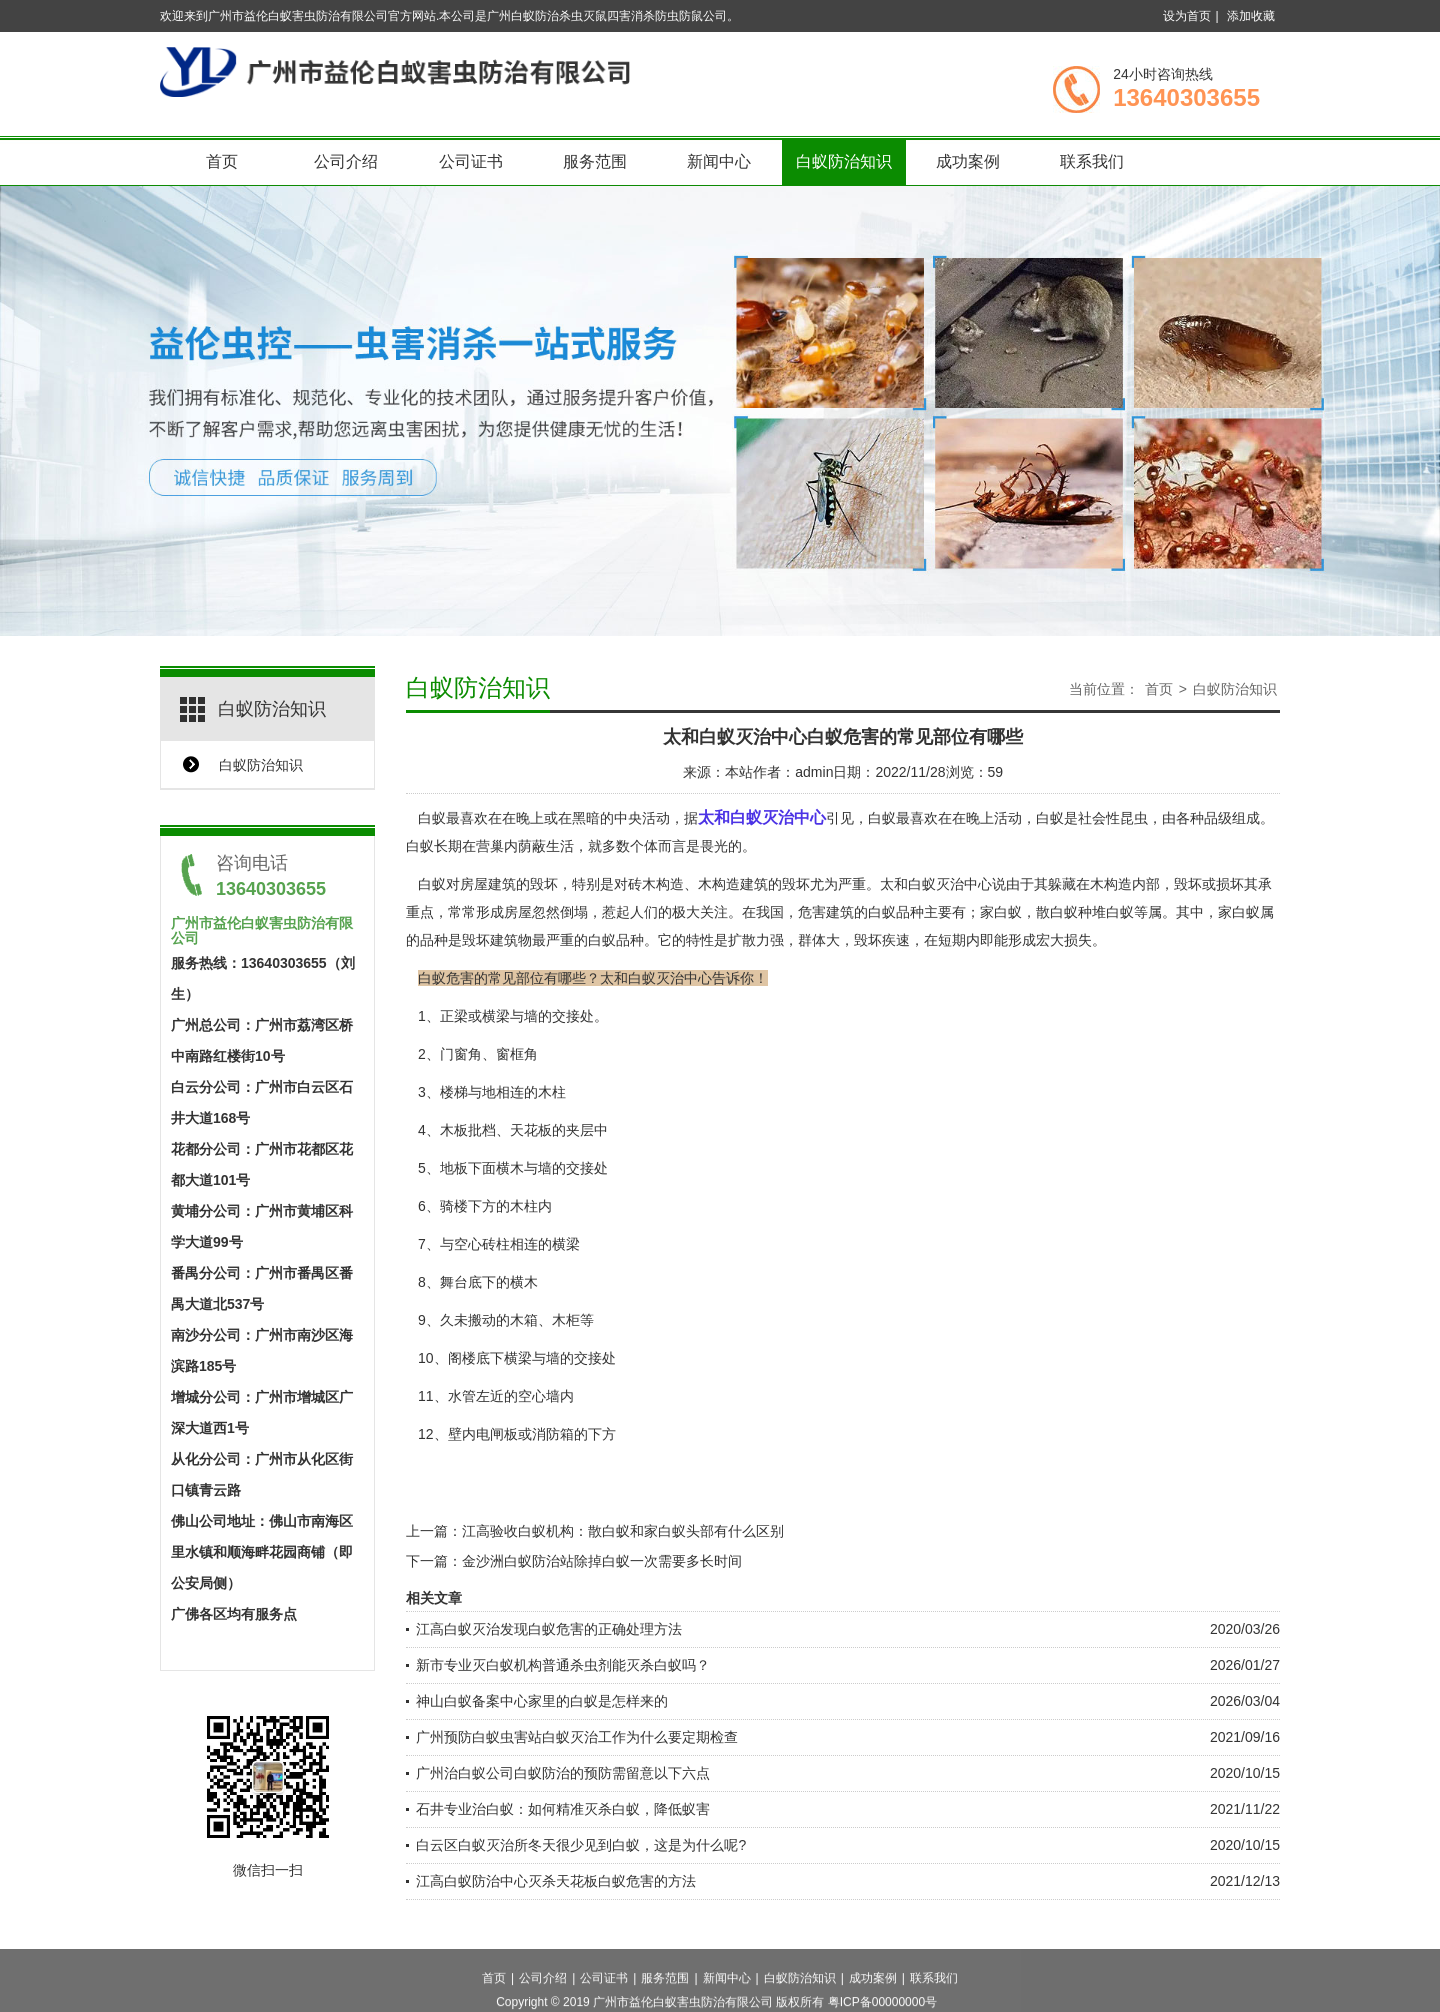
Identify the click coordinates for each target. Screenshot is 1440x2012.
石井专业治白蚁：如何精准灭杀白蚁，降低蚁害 (563, 1809)
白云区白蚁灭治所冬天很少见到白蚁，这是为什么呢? (581, 1845)
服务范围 (595, 161)
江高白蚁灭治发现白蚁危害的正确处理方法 (549, 1629)
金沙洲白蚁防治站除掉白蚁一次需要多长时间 (602, 1561)
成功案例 (968, 161)
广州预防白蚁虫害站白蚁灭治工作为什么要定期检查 (577, 1737)
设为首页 (1187, 16)
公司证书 (471, 161)
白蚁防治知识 (844, 161)
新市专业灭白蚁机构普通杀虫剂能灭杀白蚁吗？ (563, 1665)
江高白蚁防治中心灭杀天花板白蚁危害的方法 (556, 1881)
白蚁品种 (896, 912)
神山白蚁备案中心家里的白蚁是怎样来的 (542, 1701)
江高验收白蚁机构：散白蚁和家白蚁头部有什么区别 (623, 1531)
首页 (222, 161)
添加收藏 (1251, 16)
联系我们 (1092, 161)
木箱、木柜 (545, 1320)
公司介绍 (346, 161)
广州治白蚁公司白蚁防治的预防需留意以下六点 (563, 1773)
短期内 (959, 940)
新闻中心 (719, 161)
